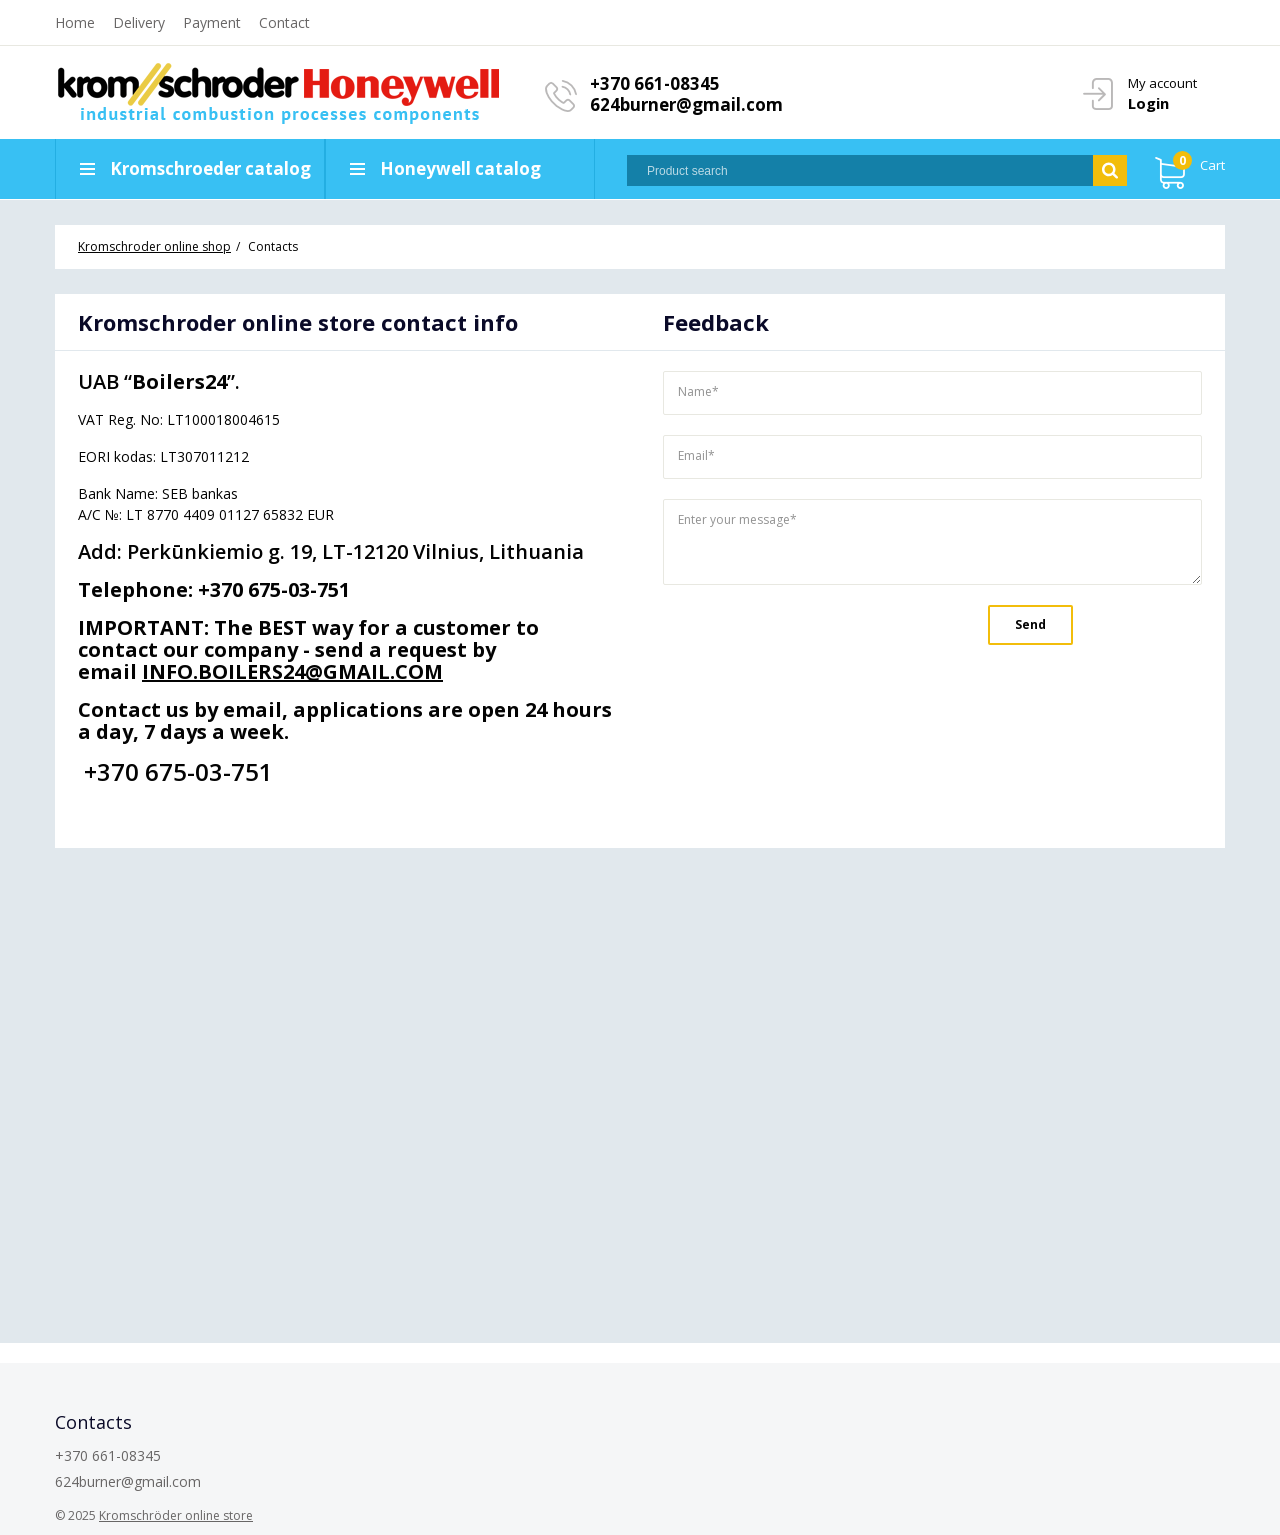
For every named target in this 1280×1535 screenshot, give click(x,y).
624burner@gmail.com (686, 104)
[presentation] (800, 640)
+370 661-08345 (655, 83)
